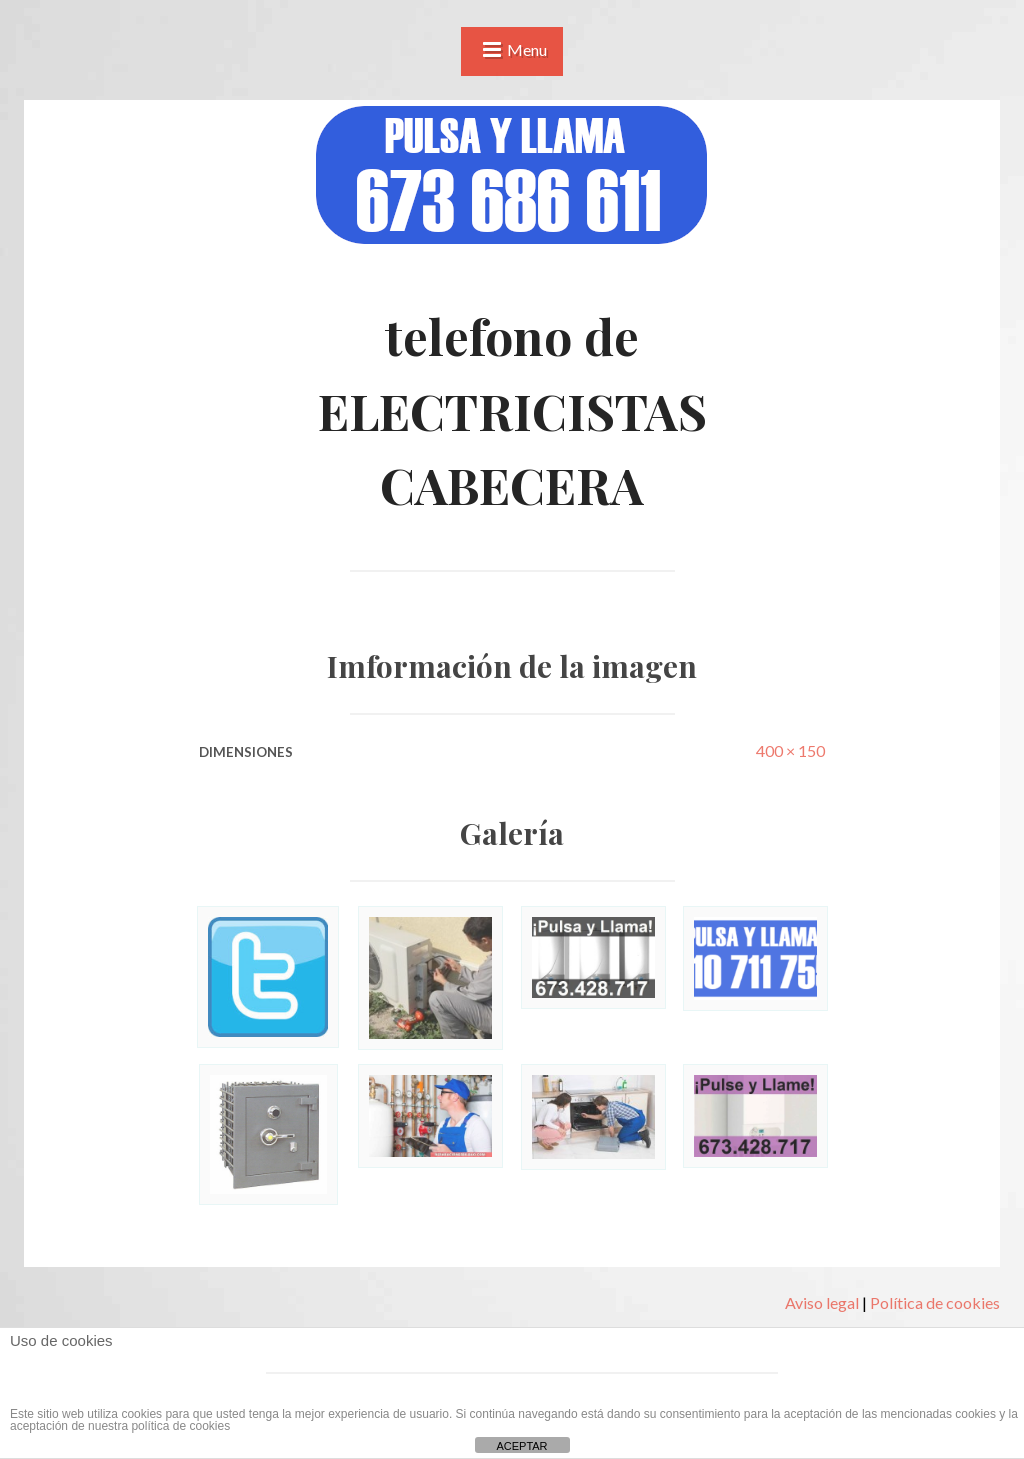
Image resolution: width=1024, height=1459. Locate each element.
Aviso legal (822, 1302)
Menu (527, 49)
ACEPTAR (521, 1446)
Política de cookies (935, 1302)
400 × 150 (790, 750)
